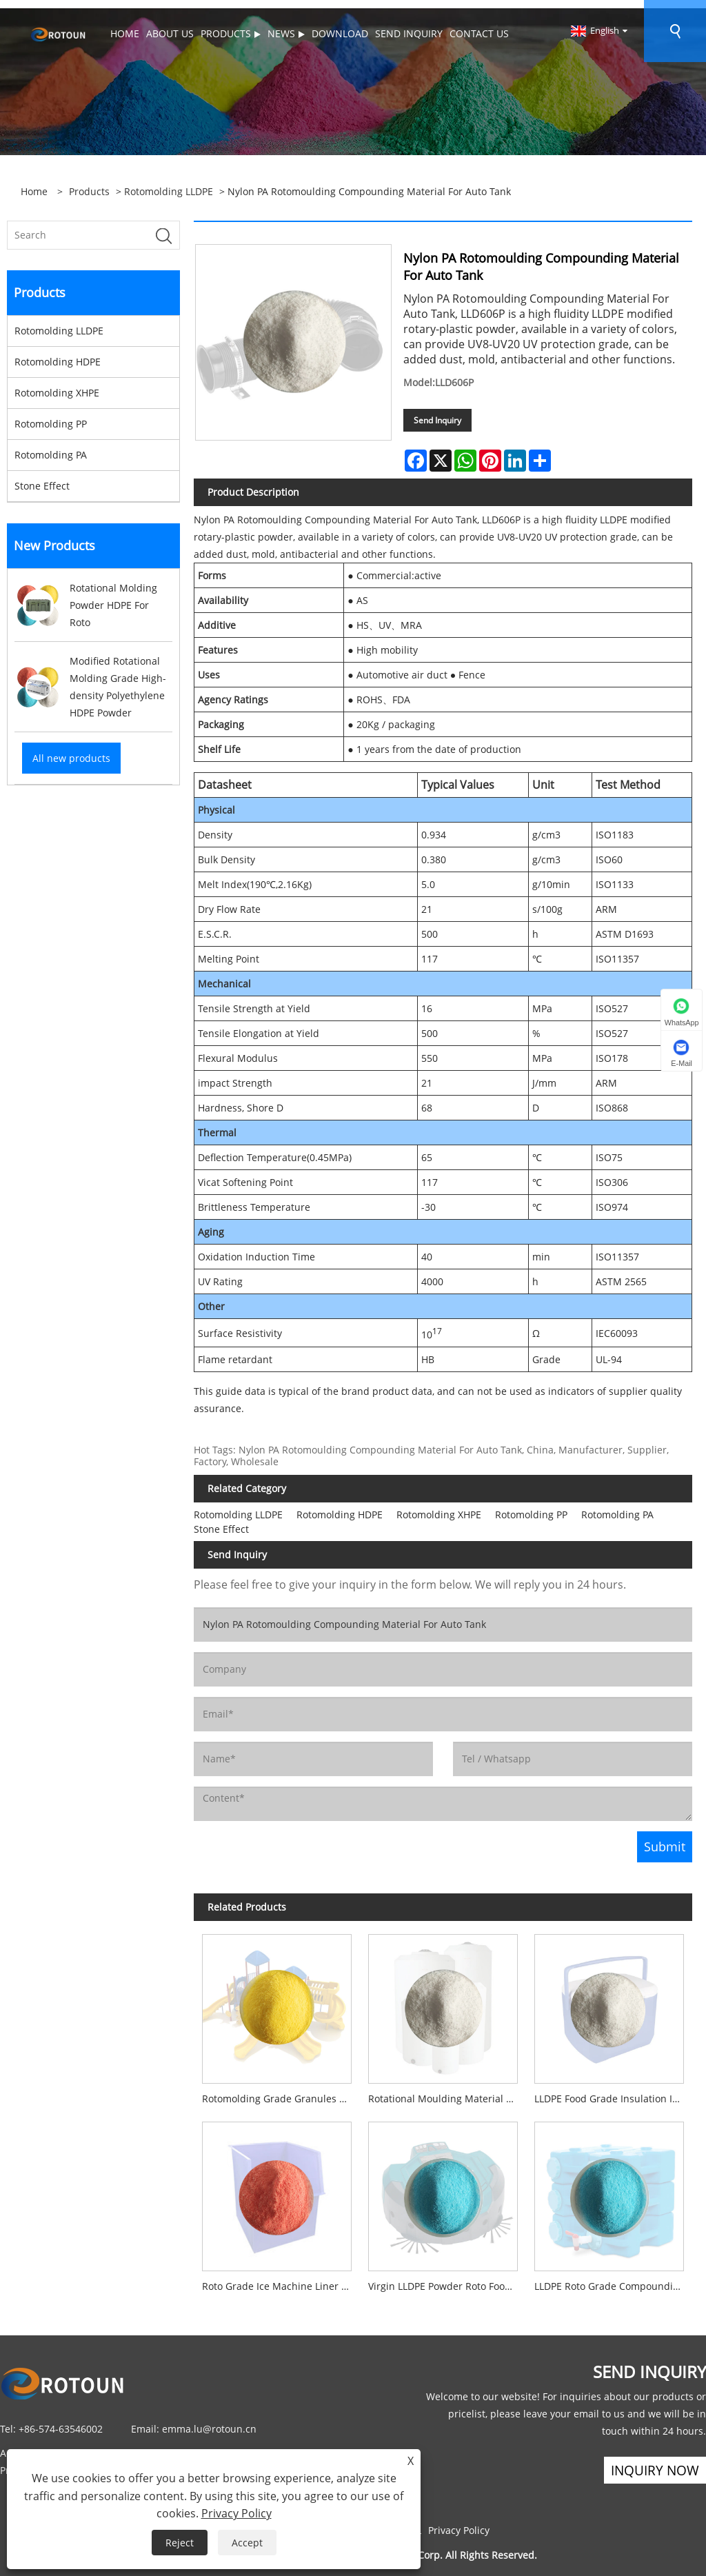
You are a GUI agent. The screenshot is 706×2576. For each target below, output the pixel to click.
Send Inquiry (437, 412)
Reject (179, 2542)
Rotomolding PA (50, 446)
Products (89, 183)
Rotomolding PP (50, 415)
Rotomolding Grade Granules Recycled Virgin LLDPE (281, 2090)
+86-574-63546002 (61, 2420)
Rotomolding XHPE (56, 384)
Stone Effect (42, 477)
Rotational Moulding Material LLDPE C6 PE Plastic (447, 2090)
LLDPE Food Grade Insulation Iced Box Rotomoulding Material (613, 2090)
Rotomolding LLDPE (168, 183)
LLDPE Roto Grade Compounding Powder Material (613, 2277)
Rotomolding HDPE (57, 353)
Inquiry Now (652, 2462)
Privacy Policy (459, 2522)
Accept (247, 2542)
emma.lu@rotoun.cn (209, 2420)
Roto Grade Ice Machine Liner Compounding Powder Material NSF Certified (281, 2277)
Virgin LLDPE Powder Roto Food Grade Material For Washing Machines (447, 2277)
